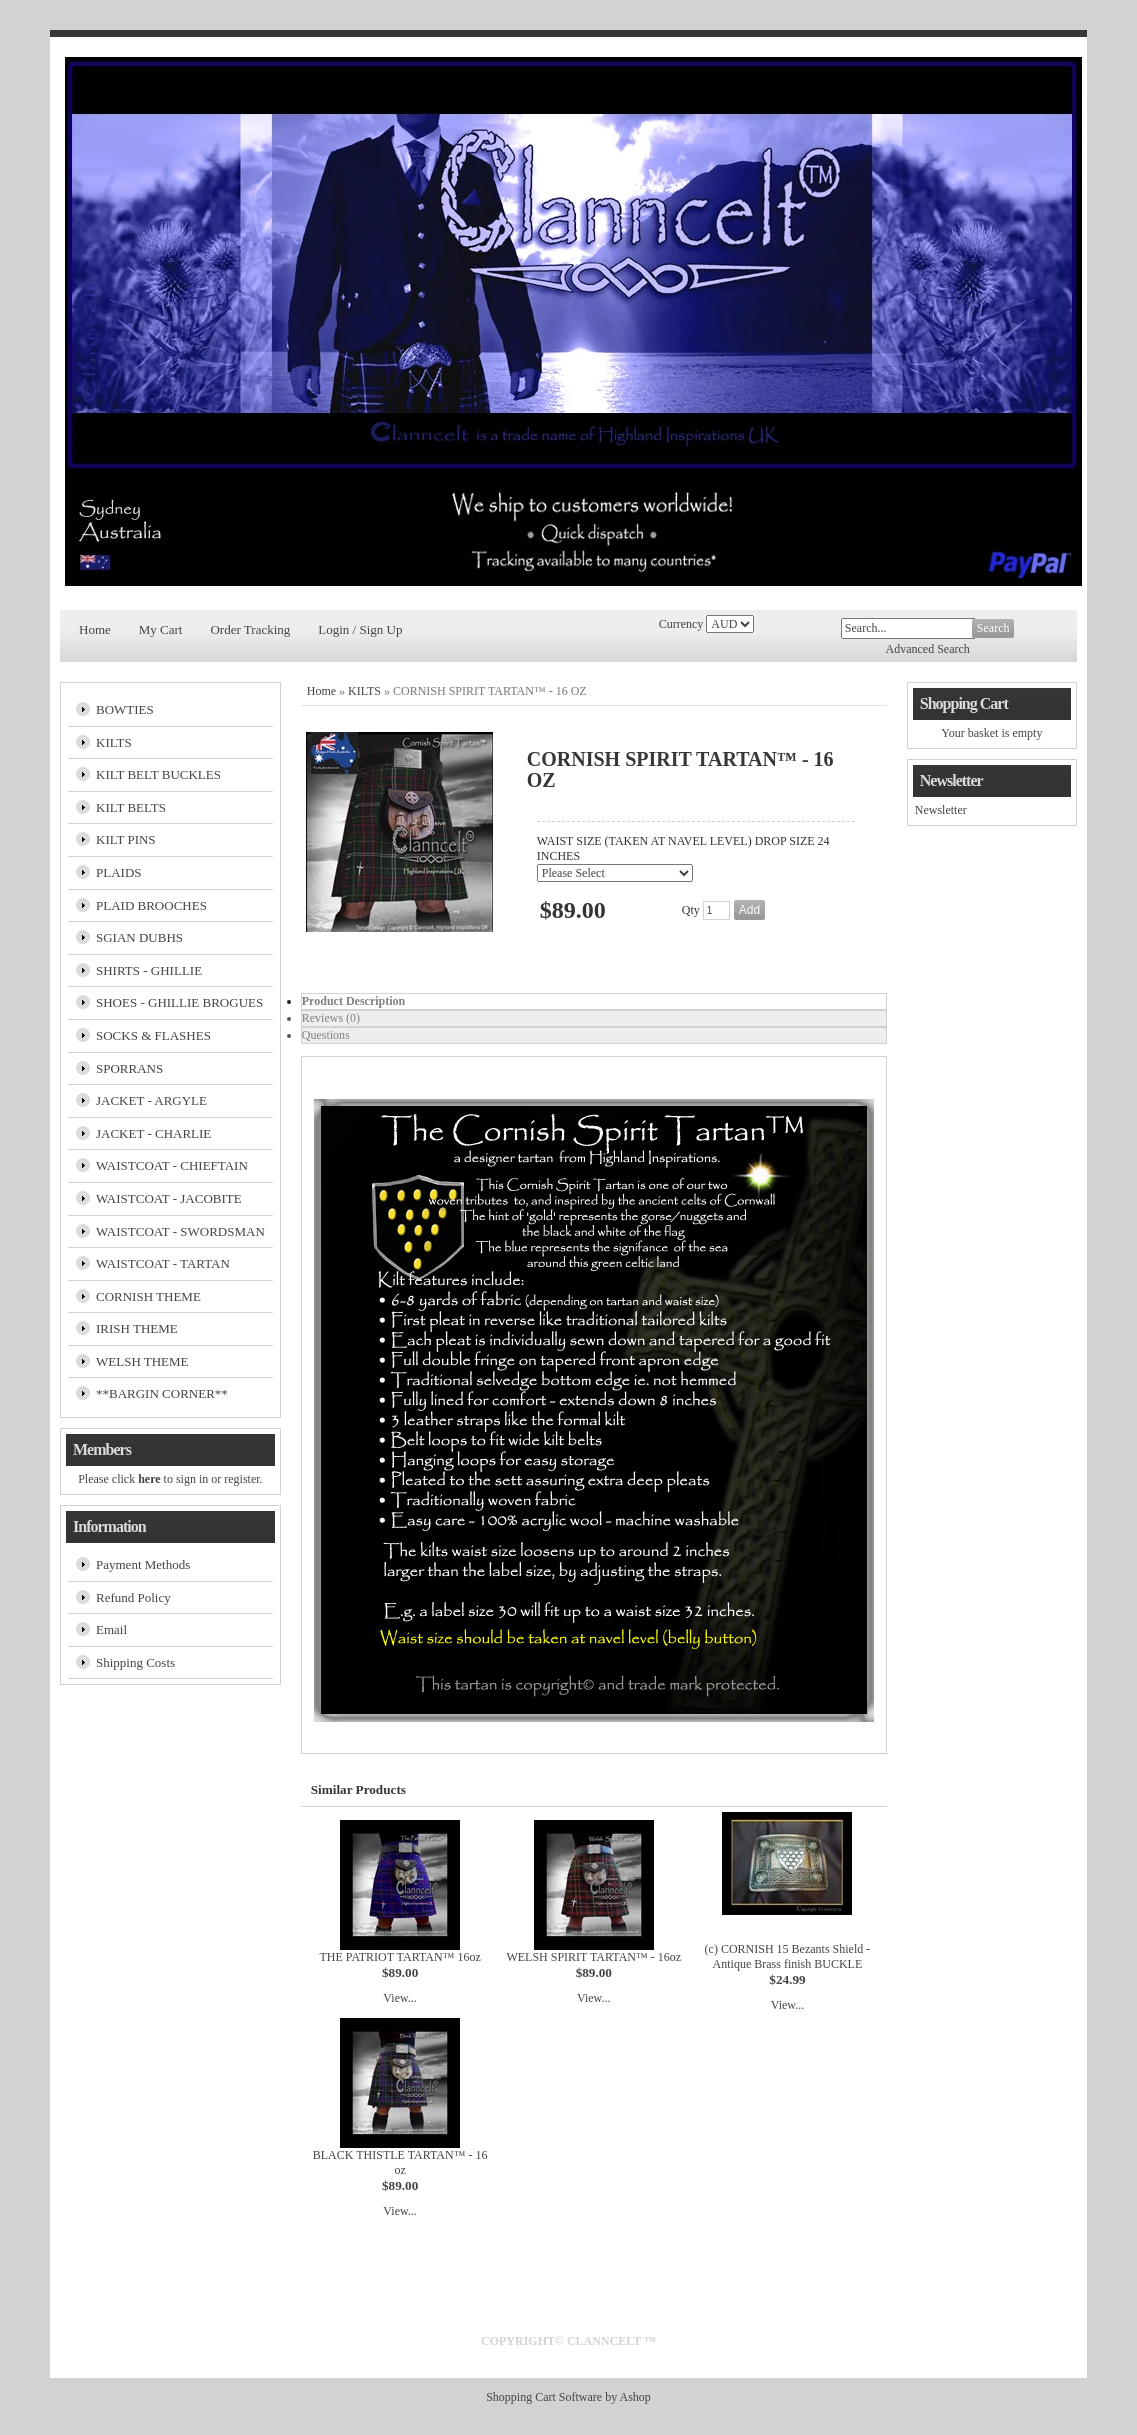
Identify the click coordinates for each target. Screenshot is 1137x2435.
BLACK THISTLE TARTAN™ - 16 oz (400, 2162)
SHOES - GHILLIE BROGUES (179, 1002)
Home (95, 629)
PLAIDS (119, 872)
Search (993, 628)
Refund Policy (133, 1597)
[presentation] (594, 1001)
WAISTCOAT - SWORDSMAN (180, 1231)
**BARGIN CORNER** (162, 1393)
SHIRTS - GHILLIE (149, 970)
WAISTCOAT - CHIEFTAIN (172, 1165)
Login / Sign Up (360, 629)
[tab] (594, 1001)
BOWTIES (125, 709)
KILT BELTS (131, 807)
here (149, 1479)
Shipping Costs (135, 1662)
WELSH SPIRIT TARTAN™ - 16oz (593, 1957)
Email (111, 1629)
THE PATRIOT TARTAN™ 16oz (399, 1957)
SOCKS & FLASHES (153, 1035)
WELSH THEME (142, 1361)
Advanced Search (928, 649)
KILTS (114, 742)
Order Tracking (250, 629)
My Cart (161, 629)
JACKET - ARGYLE (151, 1100)
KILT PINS (126, 839)
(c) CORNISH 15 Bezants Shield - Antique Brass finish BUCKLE (788, 1956)
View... (400, 1998)
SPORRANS (129, 1068)
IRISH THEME (137, 1328)
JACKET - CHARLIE (153, 1133)
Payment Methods (143, 1564)
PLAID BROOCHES (151, 905)
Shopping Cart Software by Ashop (568, 2397)
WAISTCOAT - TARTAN (163, 1263)
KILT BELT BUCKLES (158, 774)
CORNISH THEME (148, 1296)
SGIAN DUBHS (139, 937)
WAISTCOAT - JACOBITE (169, 1198)
